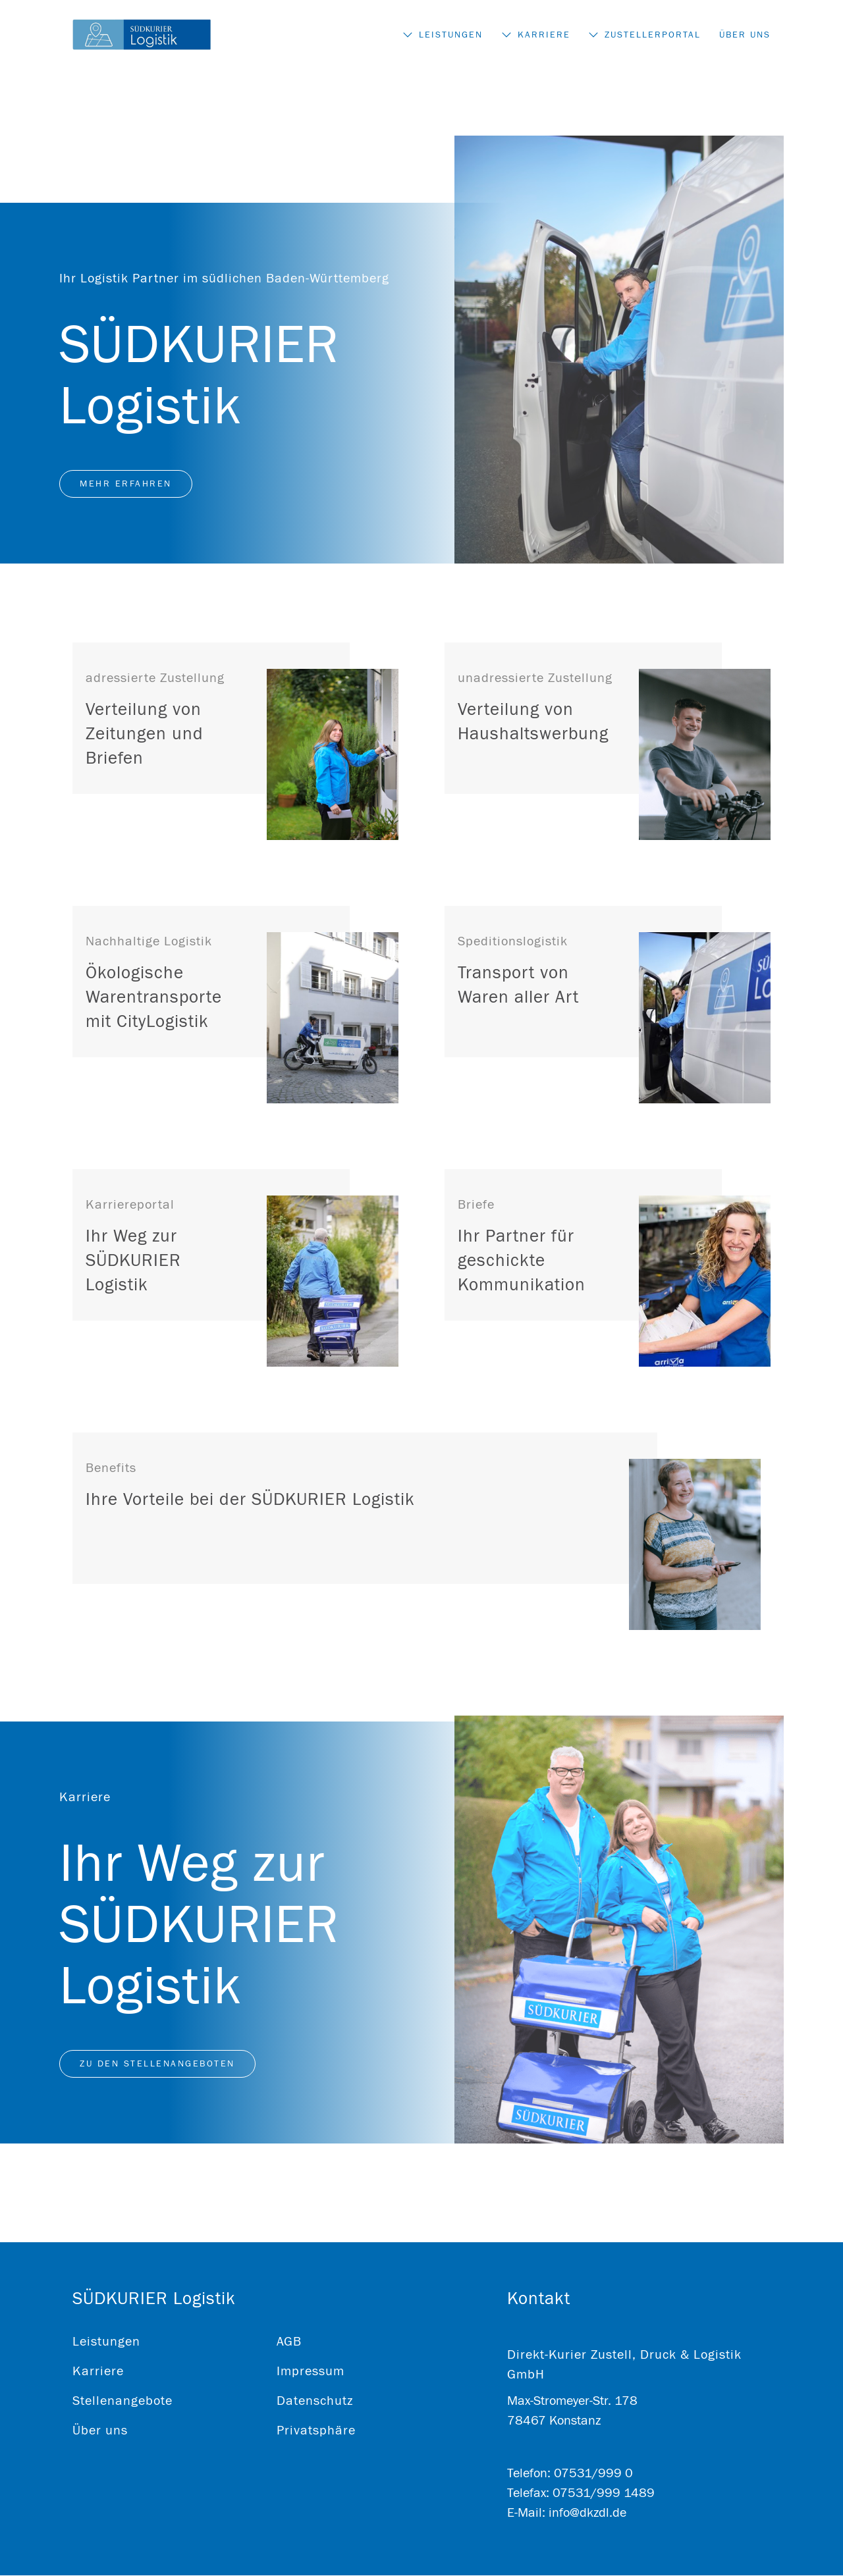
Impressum (310, 2371)
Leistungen (447, 35)
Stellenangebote (122, 2401)
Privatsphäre (316, 2430)
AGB (289, 2342)
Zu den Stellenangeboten (157, 2064)
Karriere (541, 35)
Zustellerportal (651, 35)
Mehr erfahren (126, 484)
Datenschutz (315, 2401)
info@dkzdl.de (587, 2513)
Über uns (745, 35)
